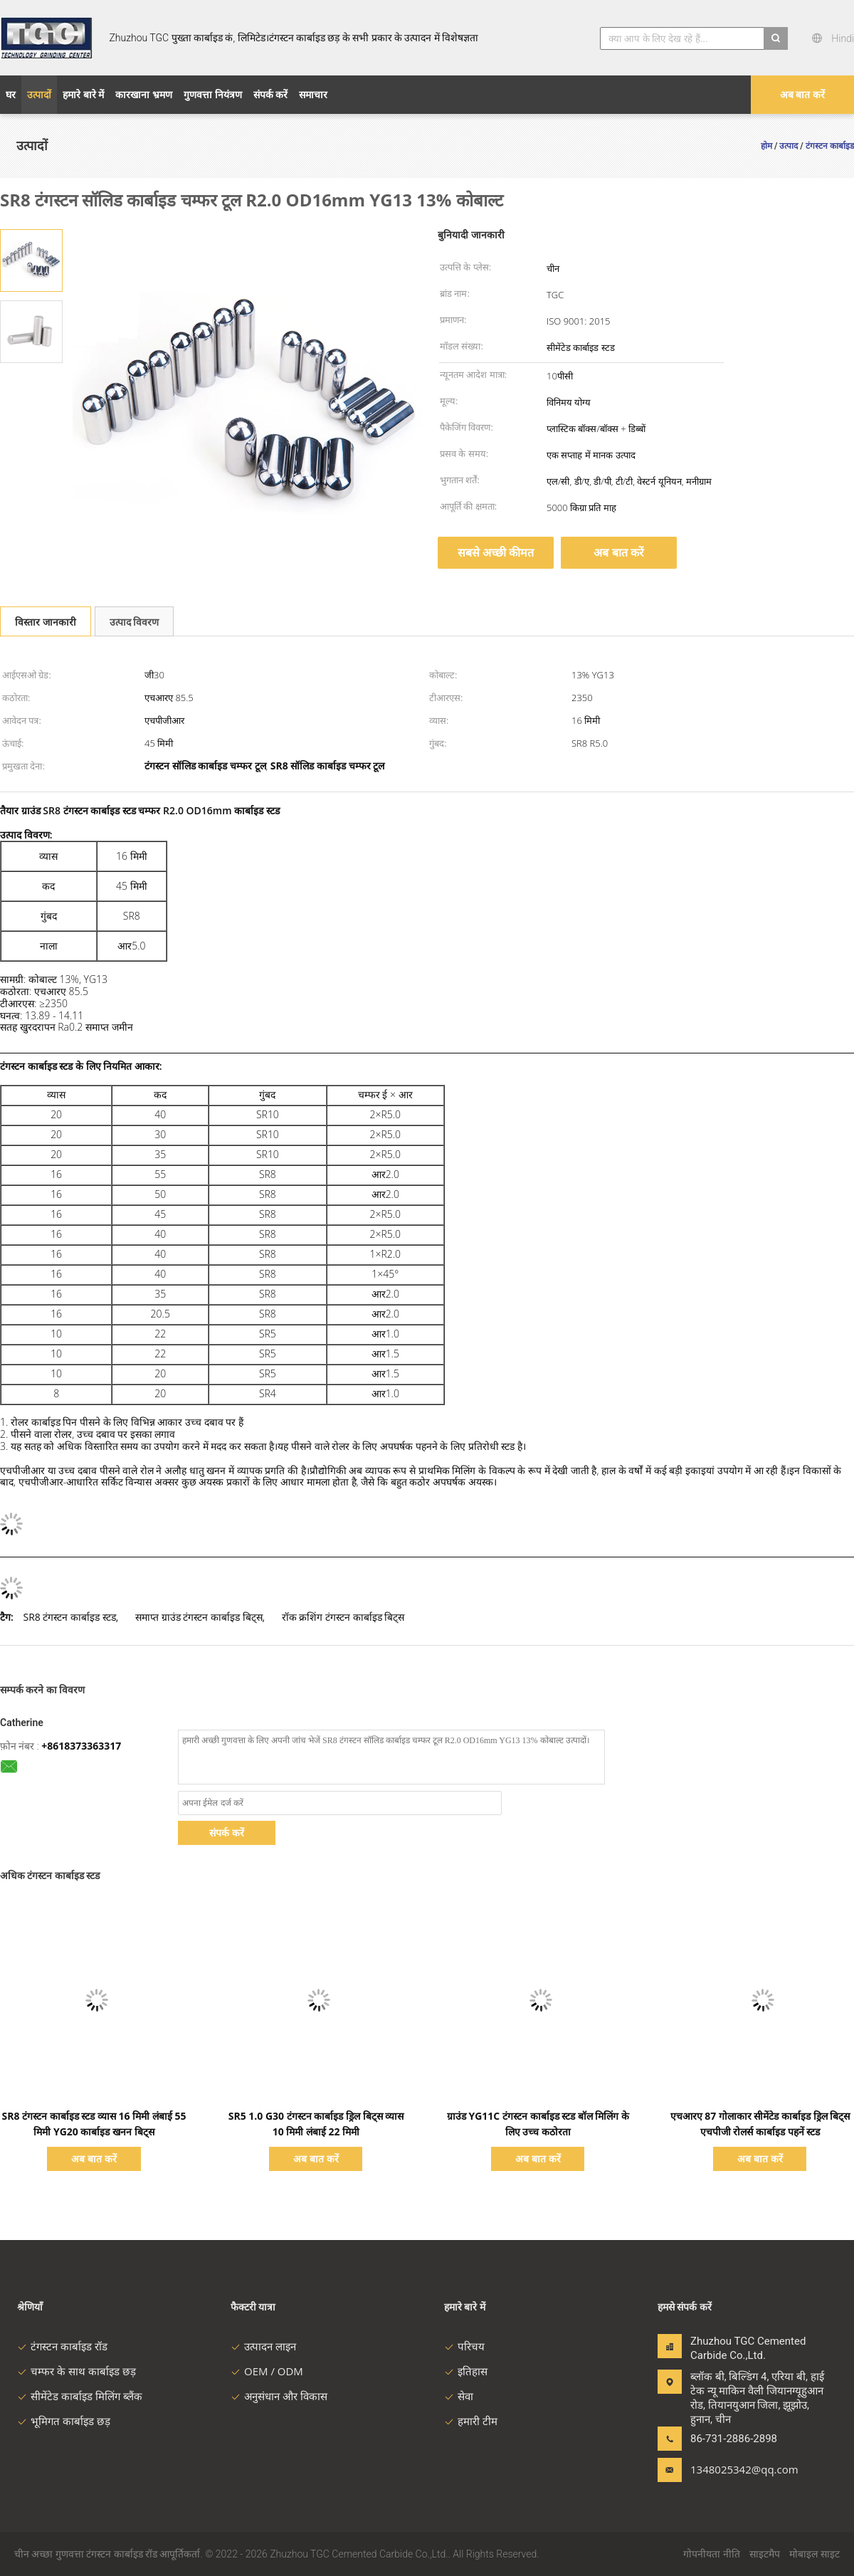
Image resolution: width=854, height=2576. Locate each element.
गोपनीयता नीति (711, 2553)
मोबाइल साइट (814, 2553)
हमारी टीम (470, 2421)
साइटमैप (764, 2553)
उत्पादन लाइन (263, 2346)
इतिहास (465, 2371)
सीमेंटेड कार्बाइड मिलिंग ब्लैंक (79, 2396)
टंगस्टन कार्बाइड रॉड (62, 2346)
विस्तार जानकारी (45, 622)
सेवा (458, 2396)
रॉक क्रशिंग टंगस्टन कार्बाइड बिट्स (343, 1617)
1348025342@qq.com (735, 2469)
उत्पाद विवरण (134, 622)
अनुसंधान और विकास (279, 2396)
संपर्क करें (226, 1832)
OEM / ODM (267, 2371)
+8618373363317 (81, 1745)
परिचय (464, 2346)
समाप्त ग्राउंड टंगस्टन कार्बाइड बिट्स (199, 1617)
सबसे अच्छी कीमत (496, 552)
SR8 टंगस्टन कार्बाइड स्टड (69, 1617)
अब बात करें (802, 94)
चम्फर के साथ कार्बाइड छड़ (76, 2371)
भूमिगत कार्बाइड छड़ (63, 2421)
